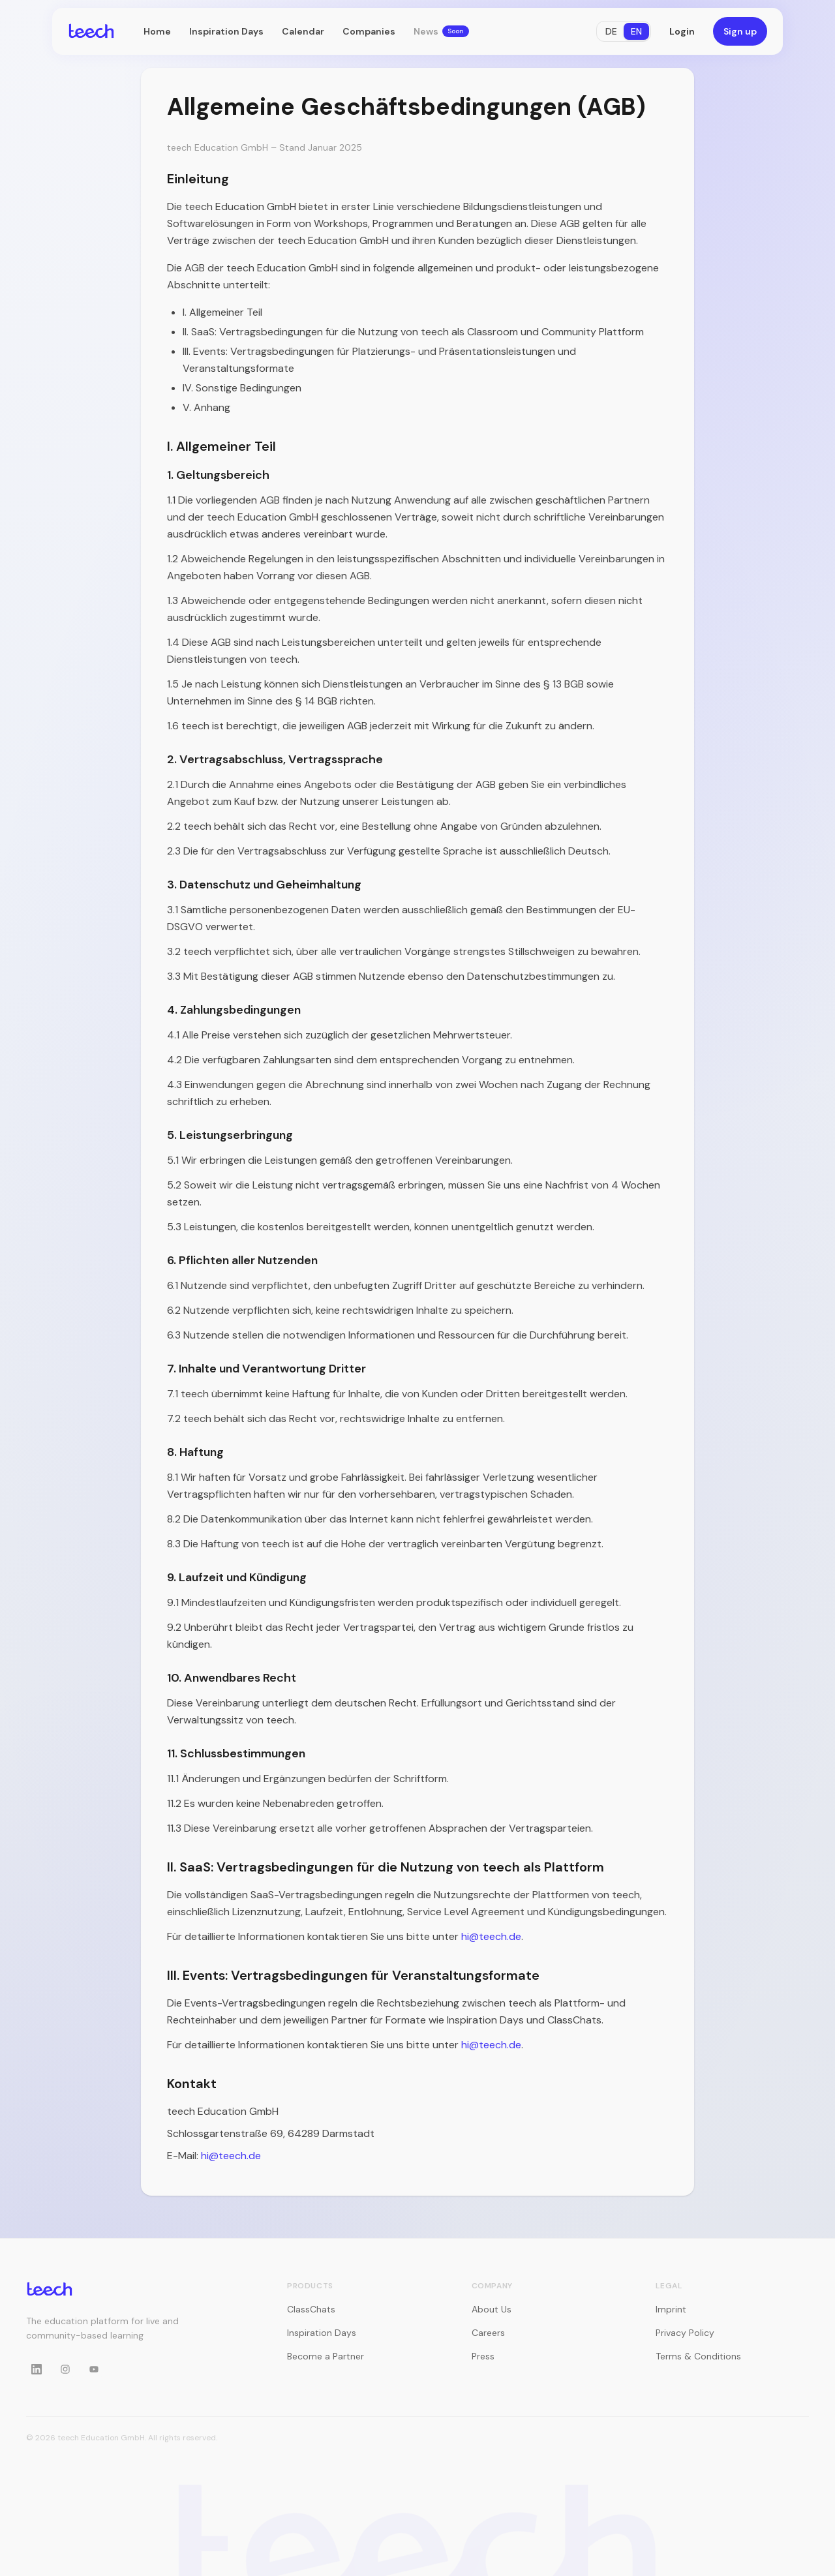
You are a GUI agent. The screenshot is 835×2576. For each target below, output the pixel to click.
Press (483, 2356)
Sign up (740, 31)
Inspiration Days (226, 31)
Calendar (303, 31)
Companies (368, 31)
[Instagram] (65, 2369)
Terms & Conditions (698, 2356)
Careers (488, 2333)
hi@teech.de (491, 1936)
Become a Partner (325, 2356)
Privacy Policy (685, 2333)
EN (636, 31)
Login (682, 31)
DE (611, 31)
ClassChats (311, 2309)
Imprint (671, 2309)
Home (157, 31)
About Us (491, 2309)
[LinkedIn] (36, 2369)
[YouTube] (94, 2369)
